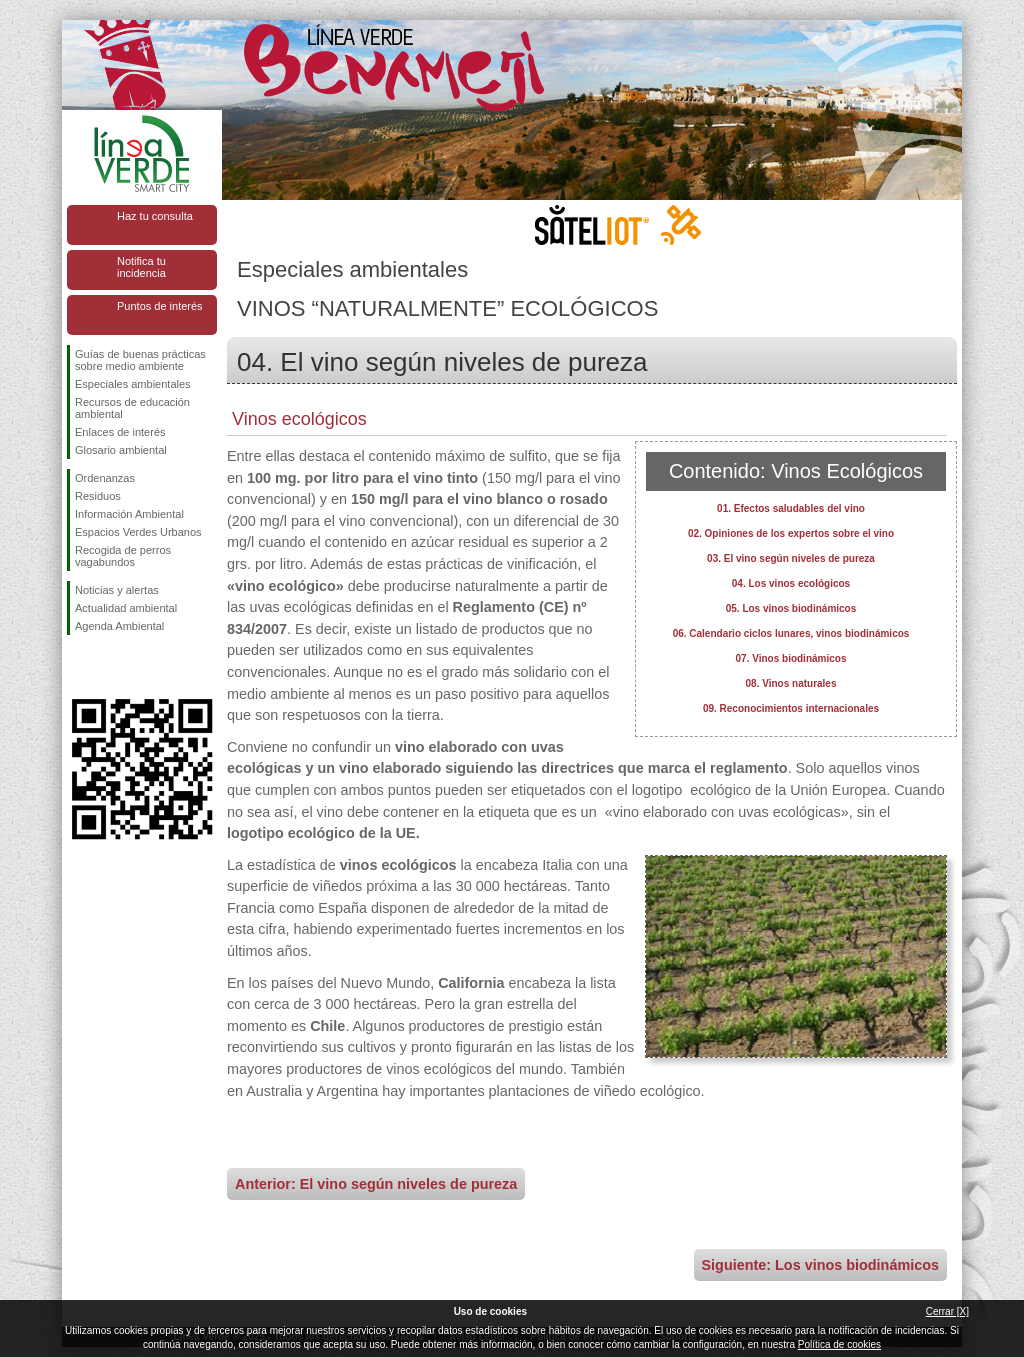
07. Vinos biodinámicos (791, 658)
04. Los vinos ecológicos (791, 583)
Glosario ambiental (121, 450)
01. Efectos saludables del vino (791, 508)
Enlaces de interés (120, 432)
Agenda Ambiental (119, 626)
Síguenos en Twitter (112, 667)
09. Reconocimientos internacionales (791, 708)
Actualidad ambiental (126, 608)
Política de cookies (839, 1344)
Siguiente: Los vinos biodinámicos (820, 1265)
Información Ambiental (129, 514)
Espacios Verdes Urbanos (138, 532)
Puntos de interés (160, 306)
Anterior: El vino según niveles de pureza (376, 1184)
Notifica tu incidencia (141, 267)
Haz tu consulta (155, 216)
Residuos (98, 496)
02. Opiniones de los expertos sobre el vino (791, 533)
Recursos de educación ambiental (132, 408)
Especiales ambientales (133, 384)
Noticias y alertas (117, 590)
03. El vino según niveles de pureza (791, 558)
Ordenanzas (105, 478)
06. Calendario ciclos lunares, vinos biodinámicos (791, 633)
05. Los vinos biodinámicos (791, 608)
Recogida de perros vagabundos (123, 556)
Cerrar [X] (947, 1311)
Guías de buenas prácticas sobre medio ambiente (140, 360)
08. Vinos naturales (791, 683)
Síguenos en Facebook (79, 667)
